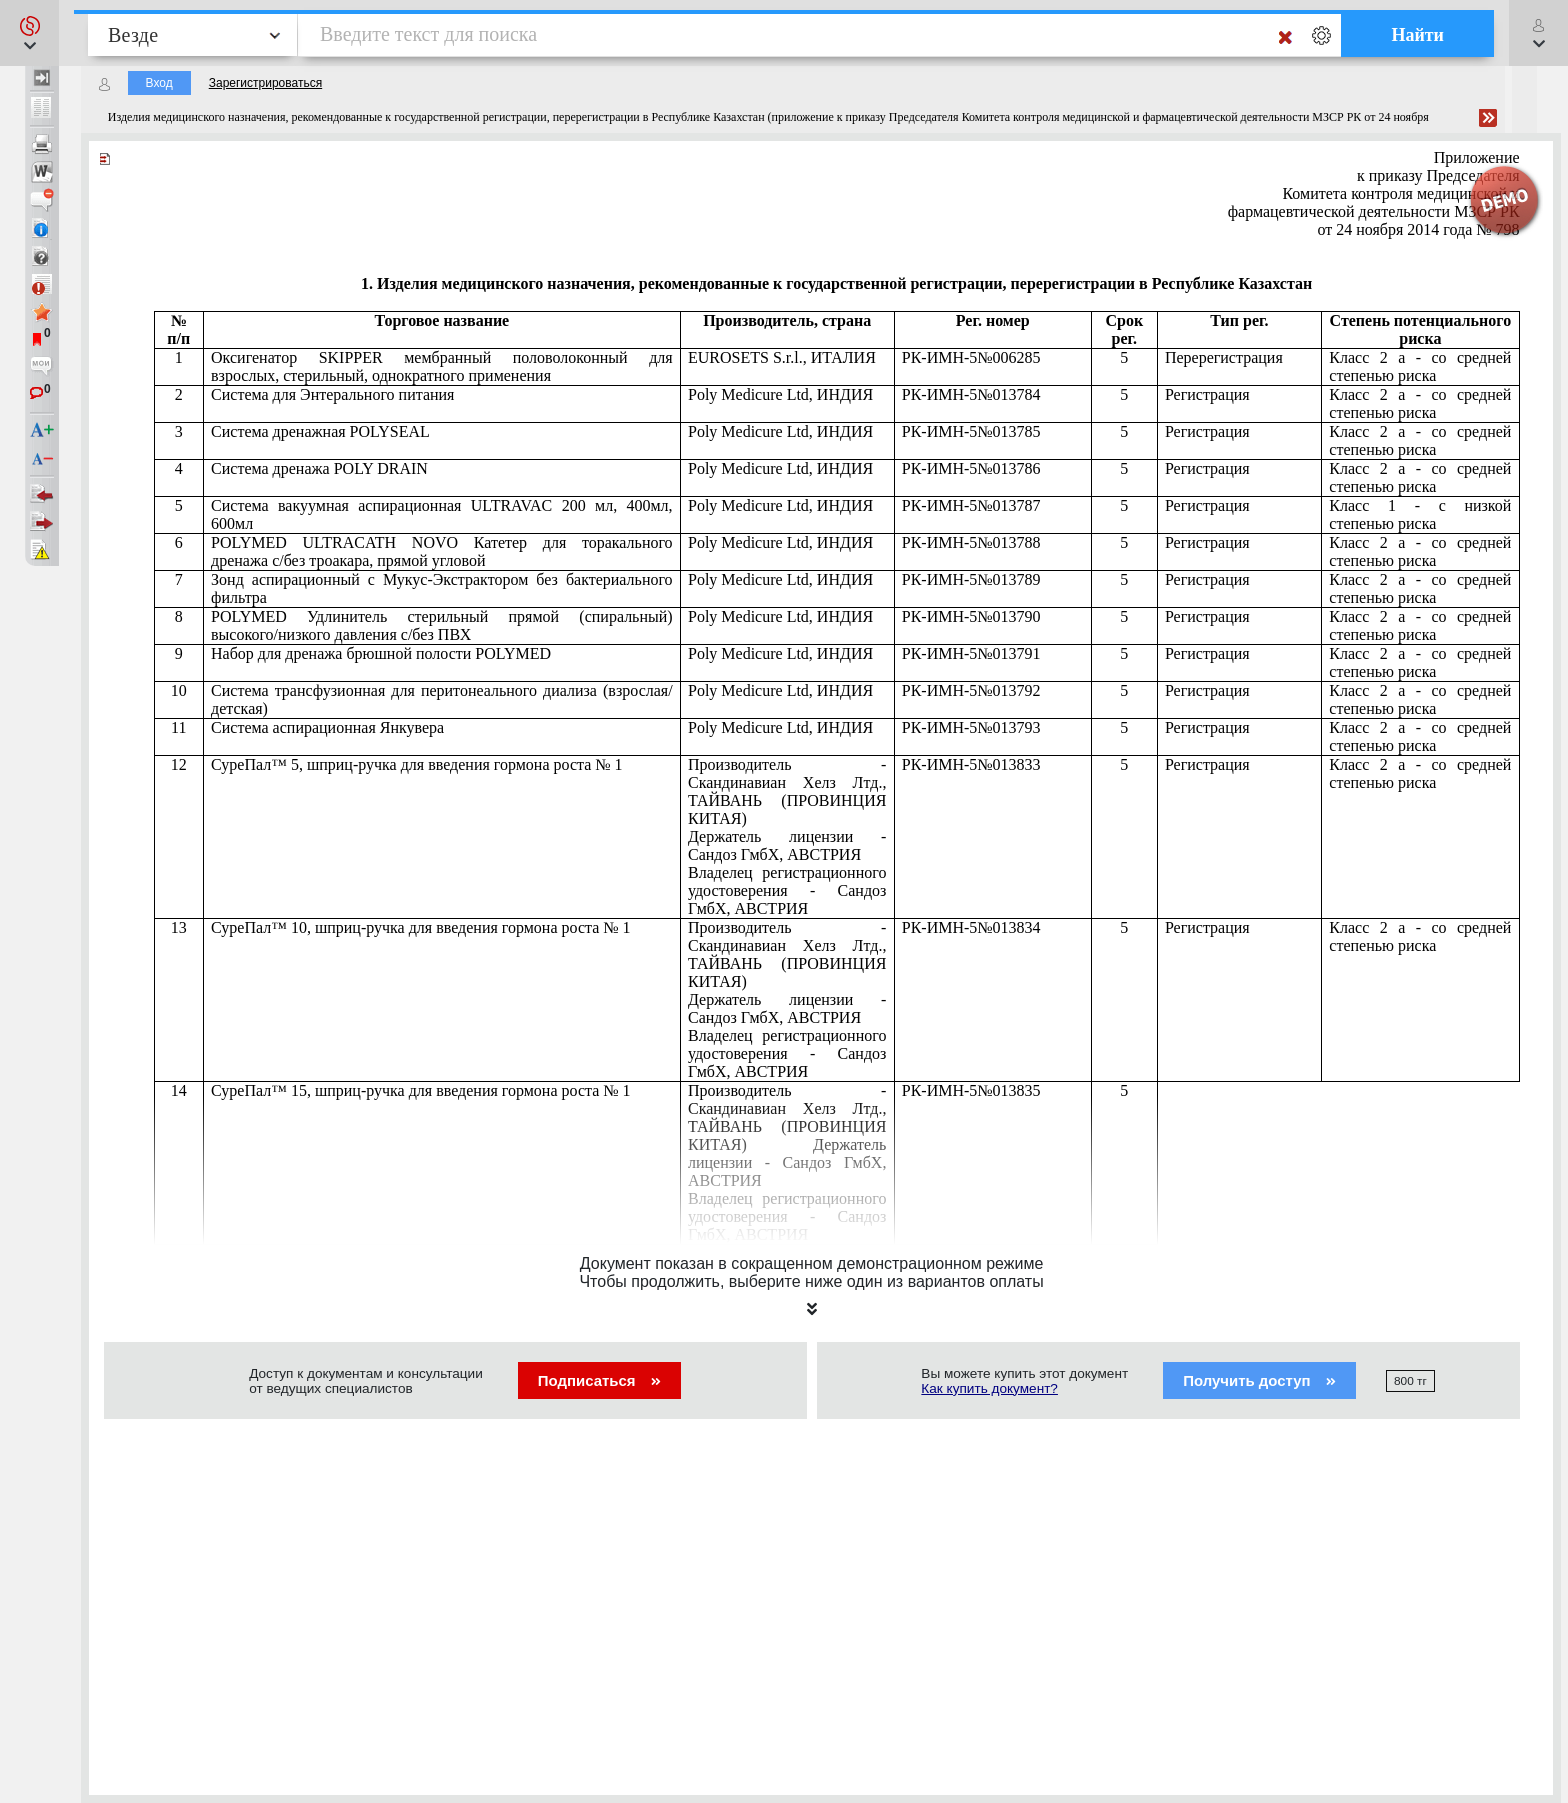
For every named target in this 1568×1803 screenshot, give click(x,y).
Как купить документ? (989, 1388)
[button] (29, 33)
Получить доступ (1259, 1380)
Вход (159, 83)
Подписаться (599, 1380)
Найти (1417, 35)
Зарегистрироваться (265, 83)
